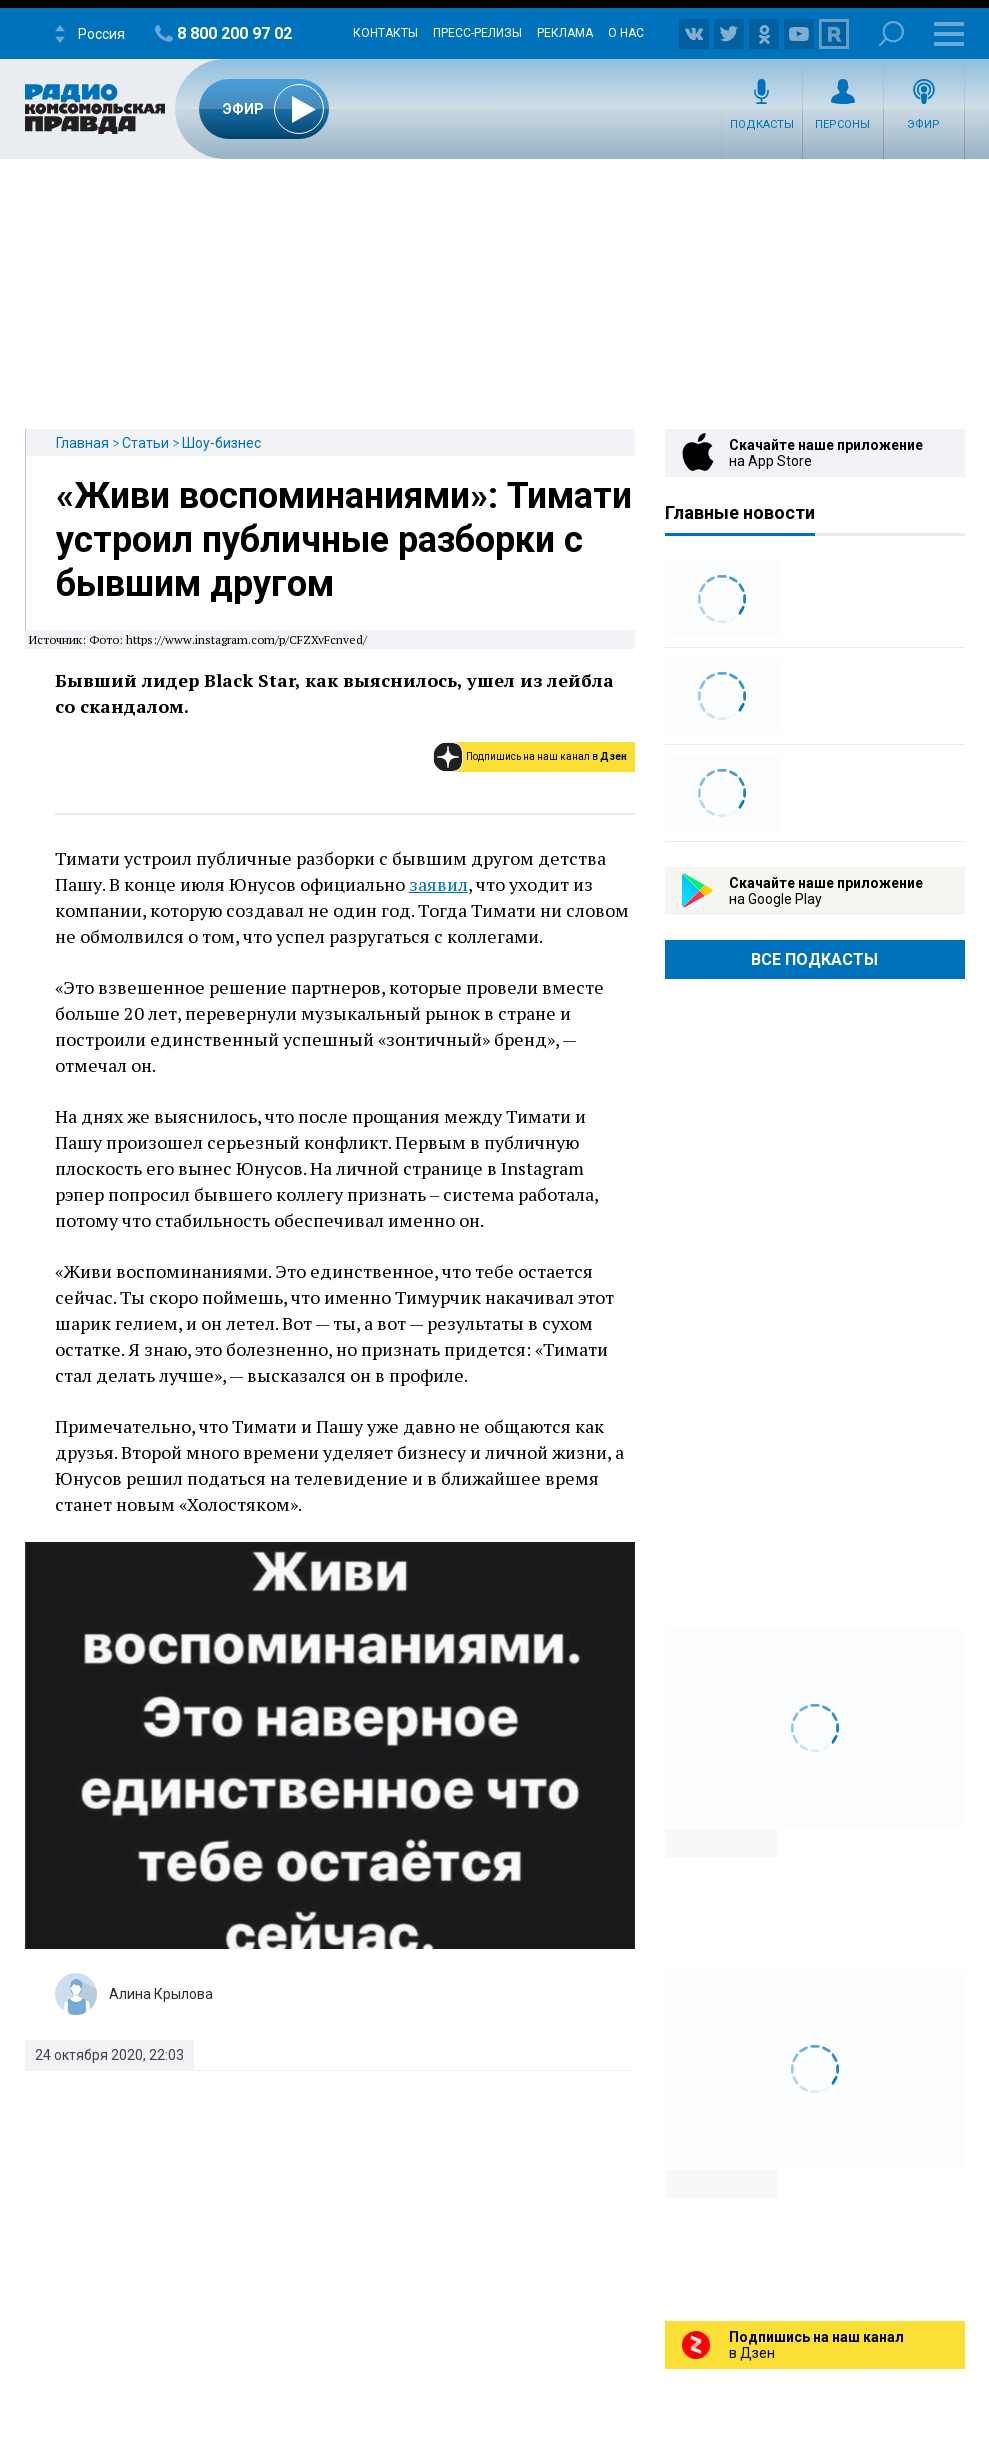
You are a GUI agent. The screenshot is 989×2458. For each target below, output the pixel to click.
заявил (438, 884)
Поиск (891, 33)
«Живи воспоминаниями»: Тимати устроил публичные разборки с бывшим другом (344, 540)
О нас (626, 33)
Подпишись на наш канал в (546, 756)
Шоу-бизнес (221, 443)
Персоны (842, 124)
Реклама (565, 33)
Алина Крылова (161, 1994)
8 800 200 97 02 (234, 33)
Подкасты (762, 124)
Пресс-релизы (477, 33)
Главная (82, 443)
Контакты (385, 33)
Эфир (923, 124)
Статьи (145, 443)
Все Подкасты (814, 959)
